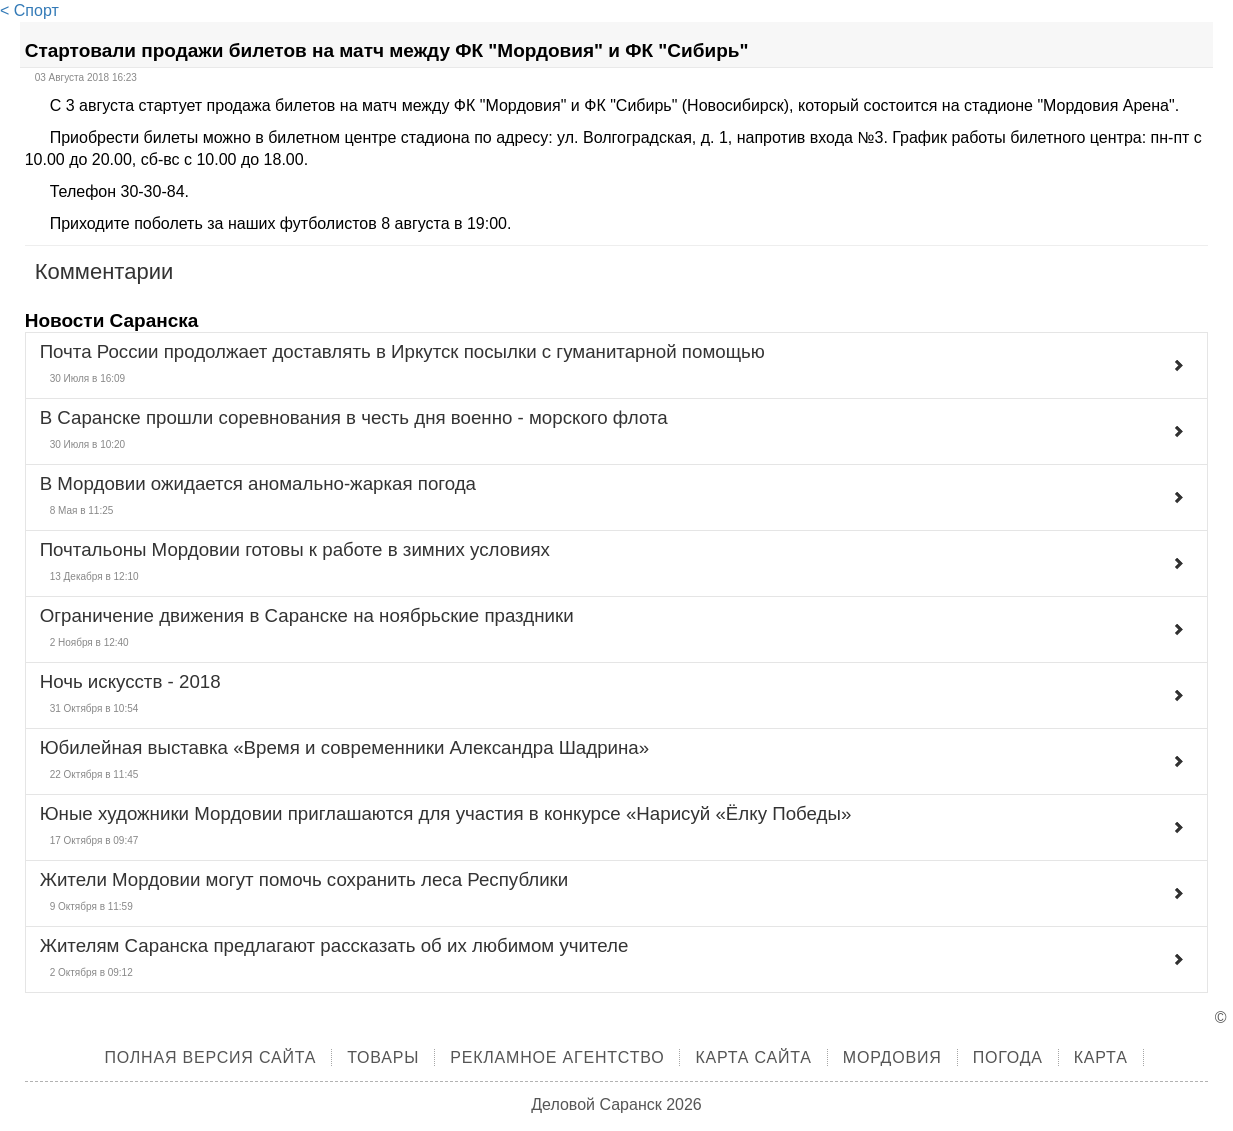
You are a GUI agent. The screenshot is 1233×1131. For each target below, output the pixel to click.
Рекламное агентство (557, 1057)
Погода (1008, 1057)
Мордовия (892, 1057)
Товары (383, 1057)
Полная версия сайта (210, 1057)
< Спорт (29, 10)
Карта (1101, 1057)
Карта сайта (753, 1057)
